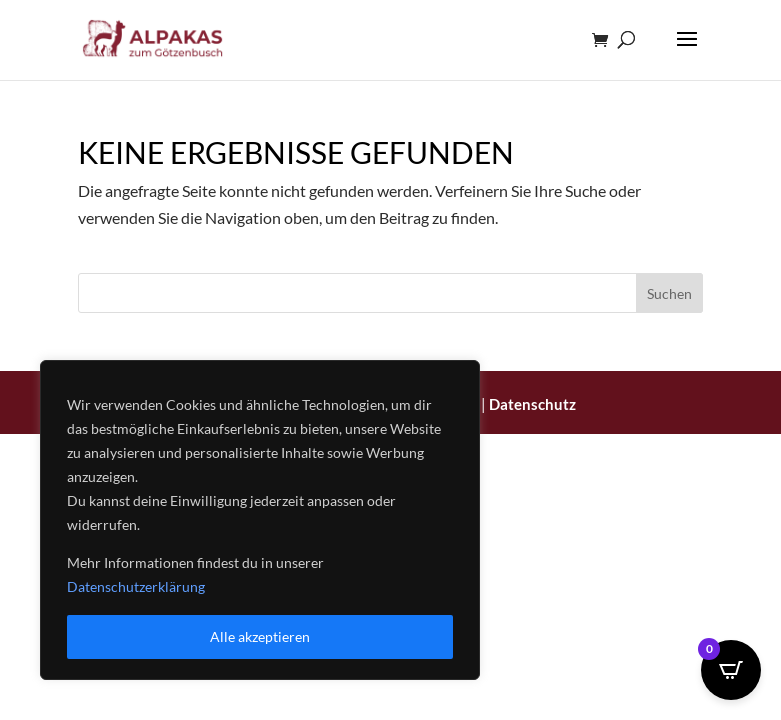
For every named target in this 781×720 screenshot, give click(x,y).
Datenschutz (532, 404)
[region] (260, 520)
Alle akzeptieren (260, 636)
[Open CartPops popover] (731, 670)
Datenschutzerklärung (136, 586)
